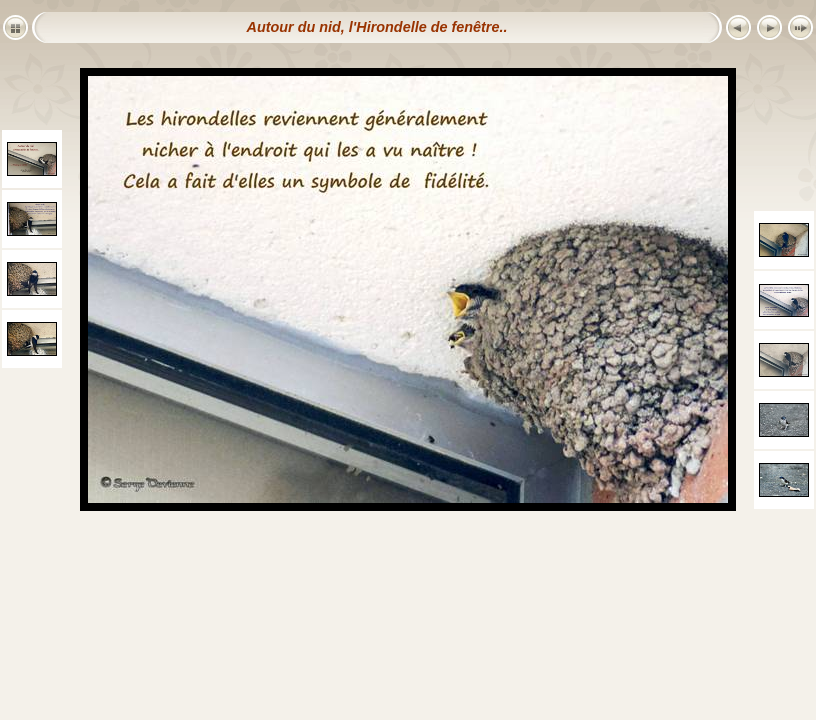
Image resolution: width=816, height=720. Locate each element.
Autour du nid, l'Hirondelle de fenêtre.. (377, 27)
